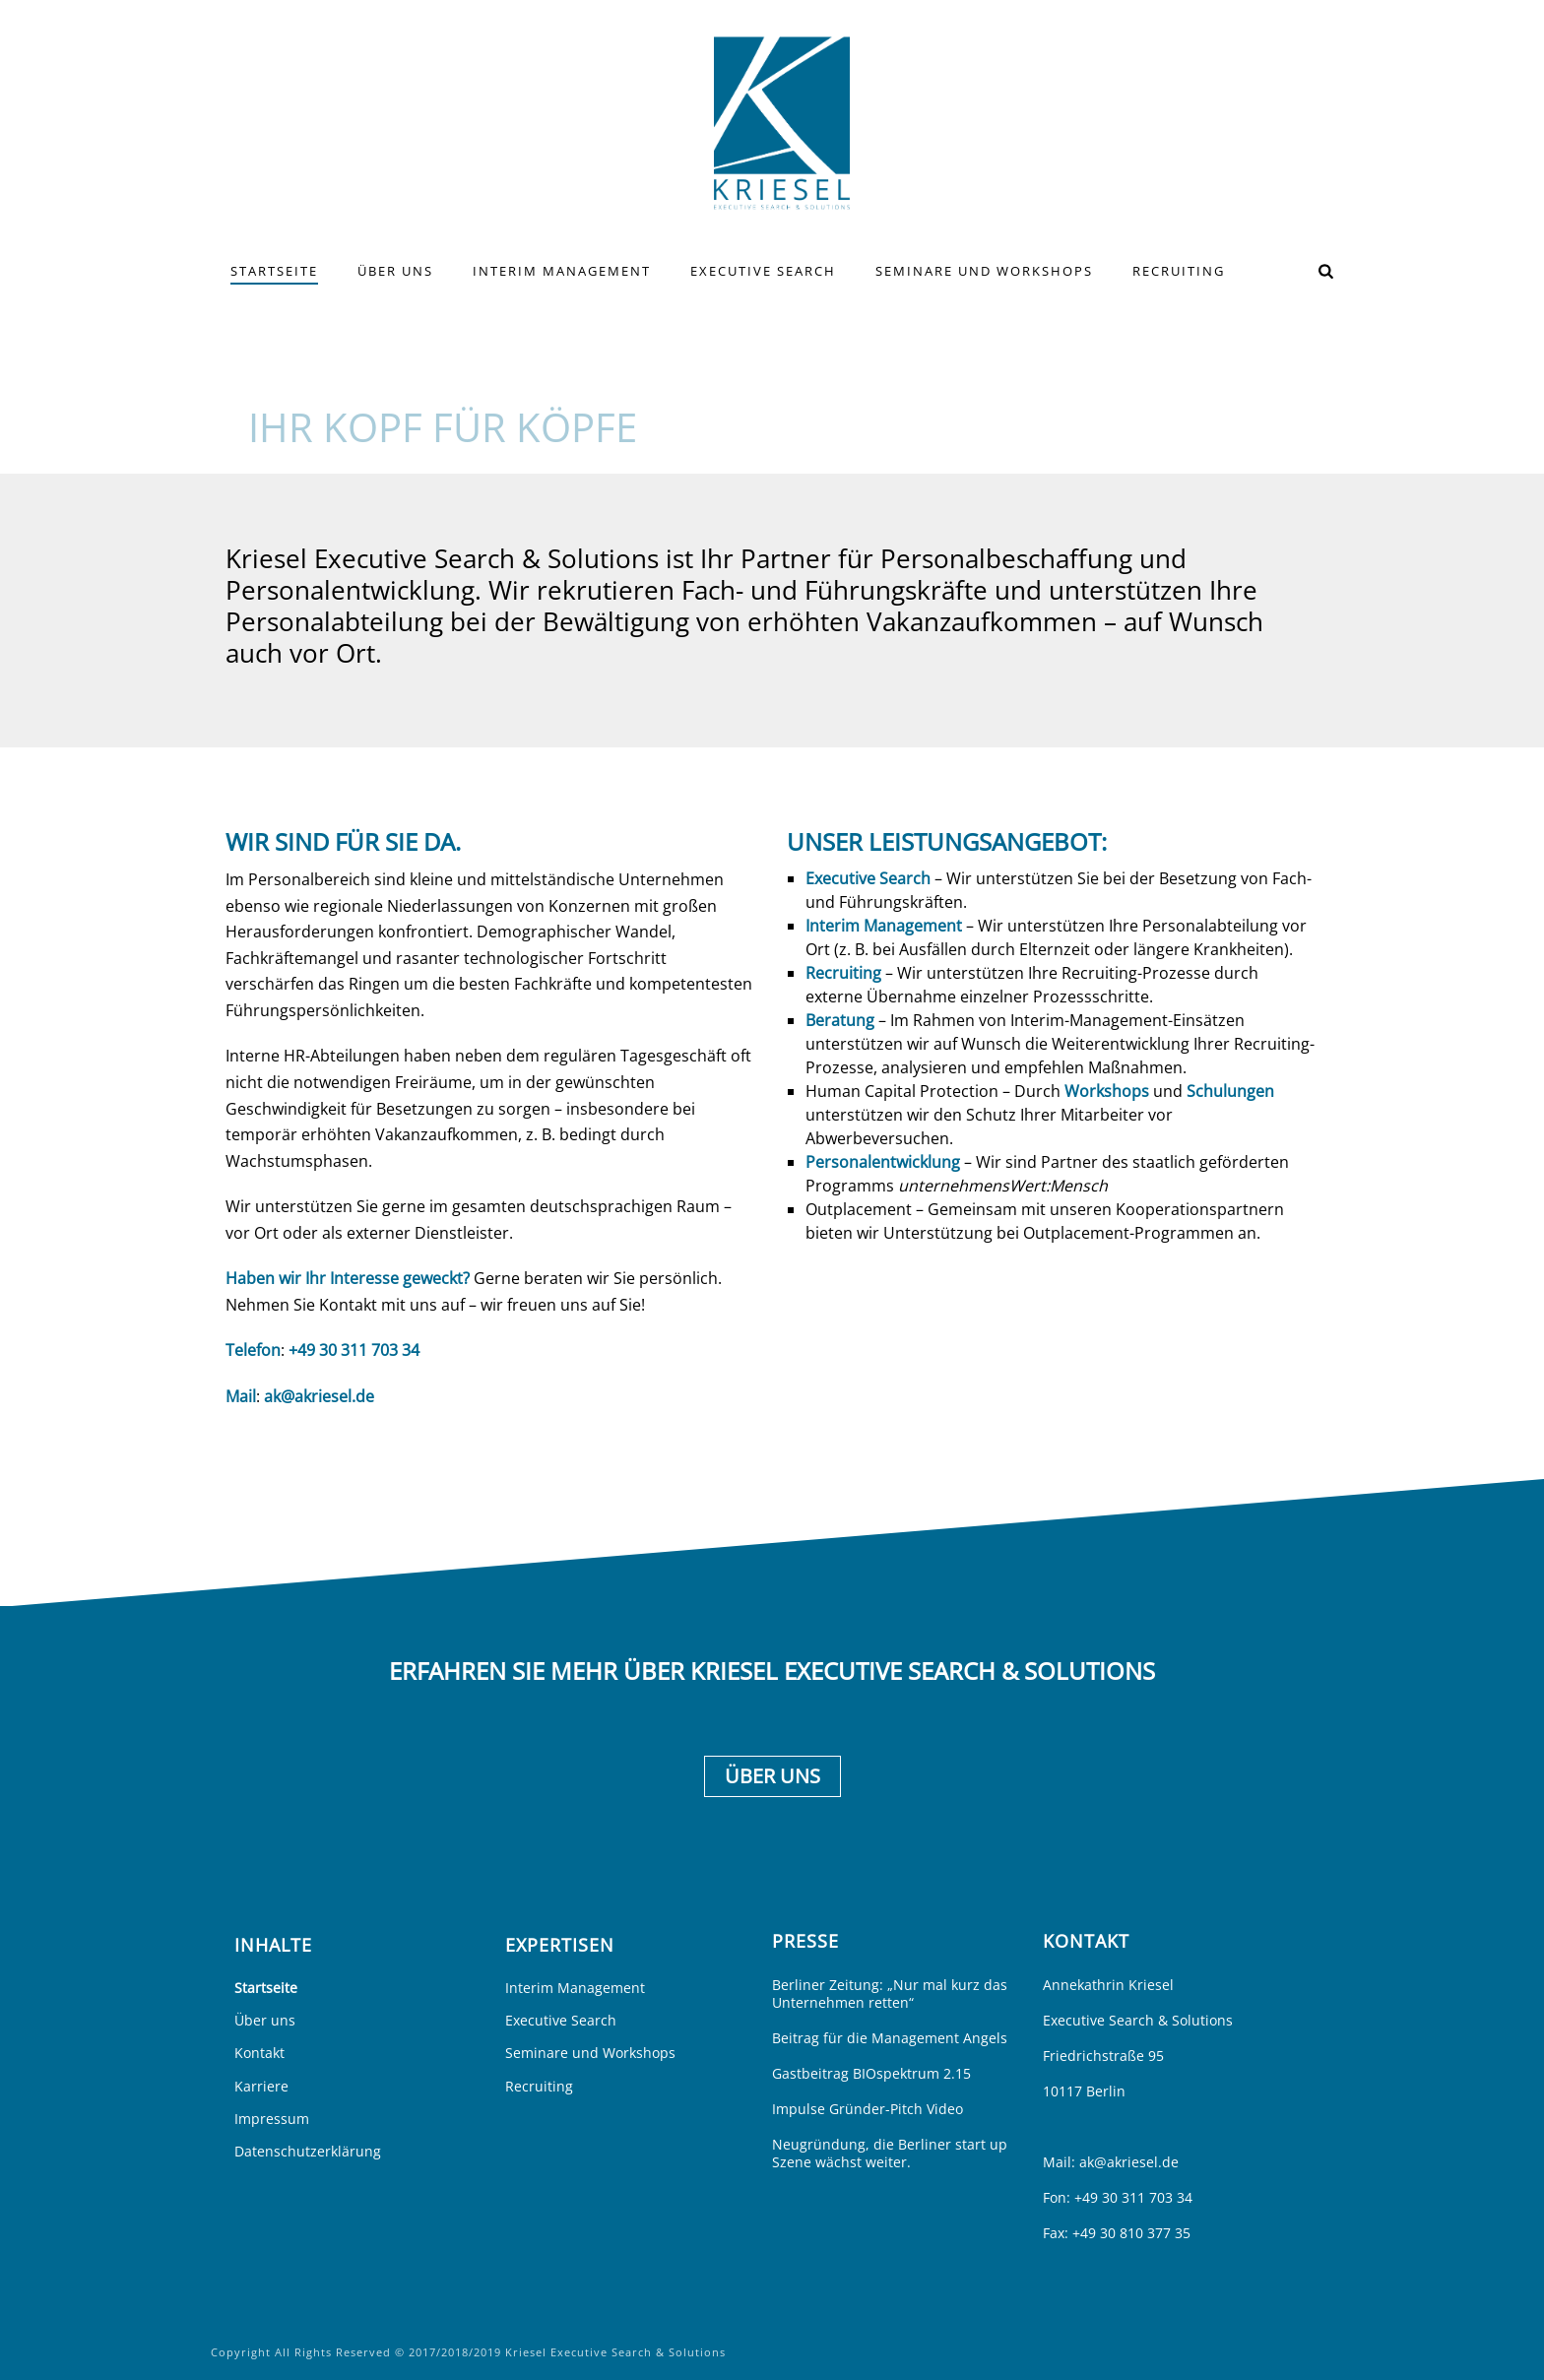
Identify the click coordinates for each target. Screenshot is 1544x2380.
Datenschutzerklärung (307, 2151)
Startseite (274, 271)
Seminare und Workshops (984, 271)
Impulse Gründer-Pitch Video (867, 2109)
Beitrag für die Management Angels (889, 2038)
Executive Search (763, 271)
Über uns (395, 271)
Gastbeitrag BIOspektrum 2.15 (871, 2074)
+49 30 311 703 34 (354, 1350)
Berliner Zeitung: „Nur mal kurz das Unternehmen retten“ (889, 1994)
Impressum (271, 2118)
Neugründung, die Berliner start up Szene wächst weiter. (889, 2153)
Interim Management (562, 271)
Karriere (261, 2086)
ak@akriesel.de (319, 1396)
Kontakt (259, 2052)
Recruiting (1178, 271)
